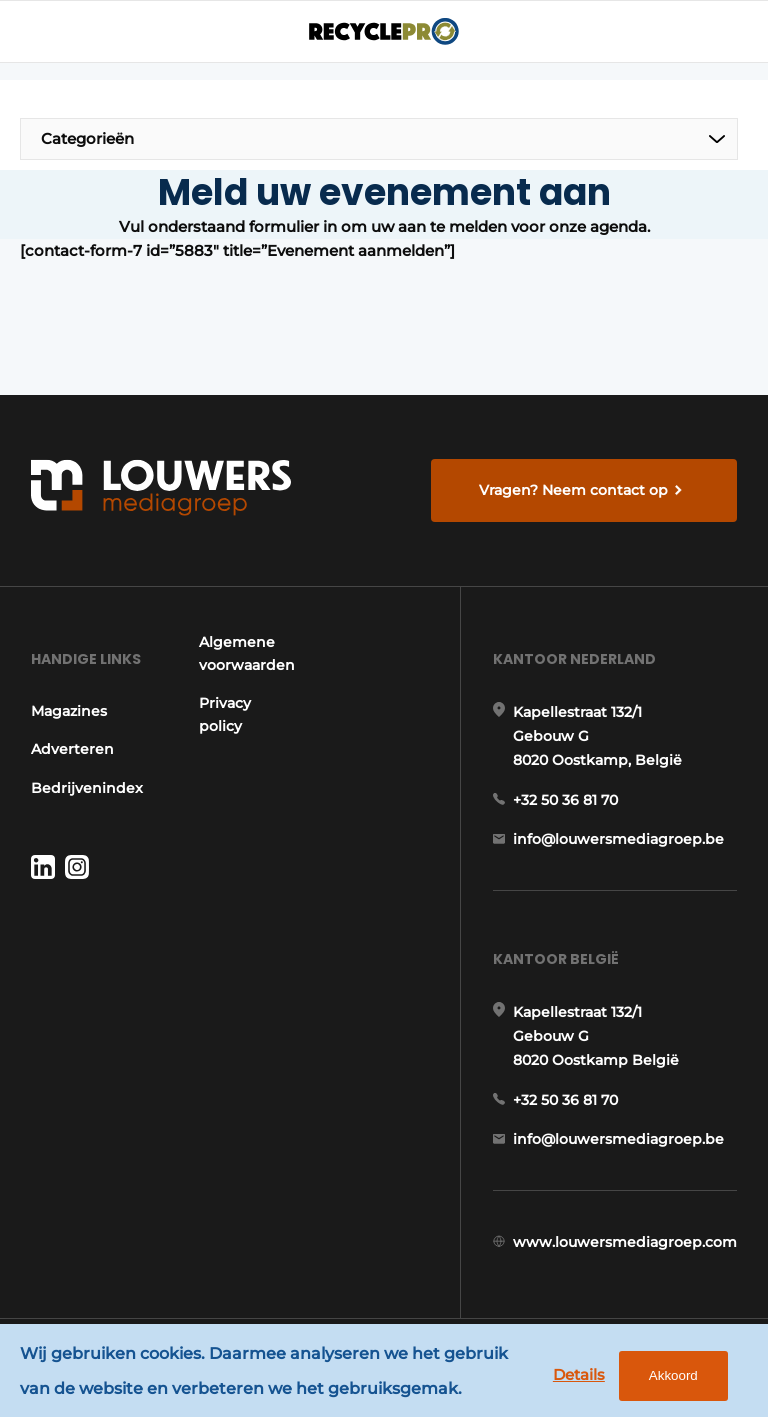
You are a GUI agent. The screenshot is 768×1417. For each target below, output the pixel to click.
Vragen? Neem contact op (573, 490)
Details (579, 1374)
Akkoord (673, 1375)
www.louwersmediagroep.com (625, 1242)
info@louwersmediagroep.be (618, 839)
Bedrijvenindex (87, 788)
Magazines (69, 711)
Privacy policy (225, 714)
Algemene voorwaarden (247, 653)
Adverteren (72, 749)
